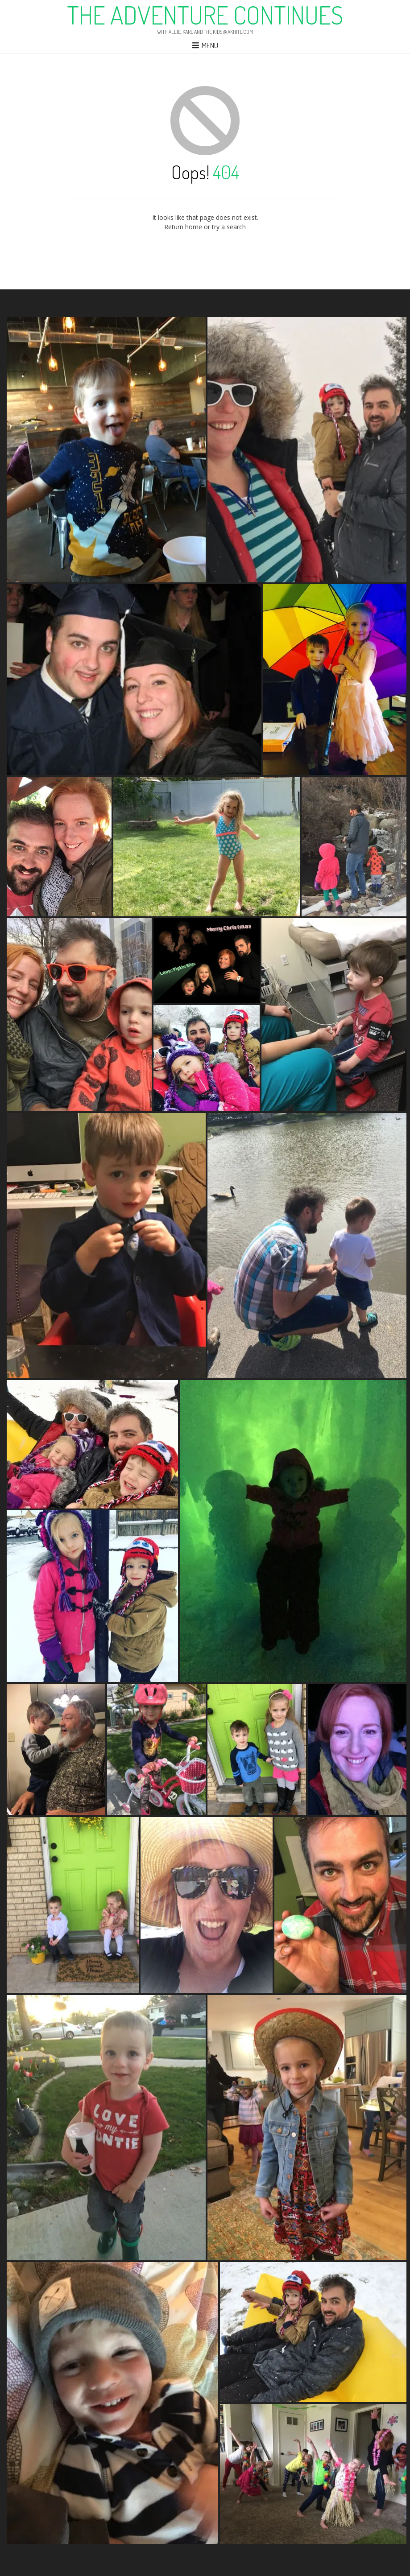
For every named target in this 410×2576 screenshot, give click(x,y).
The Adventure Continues (205, 14)
